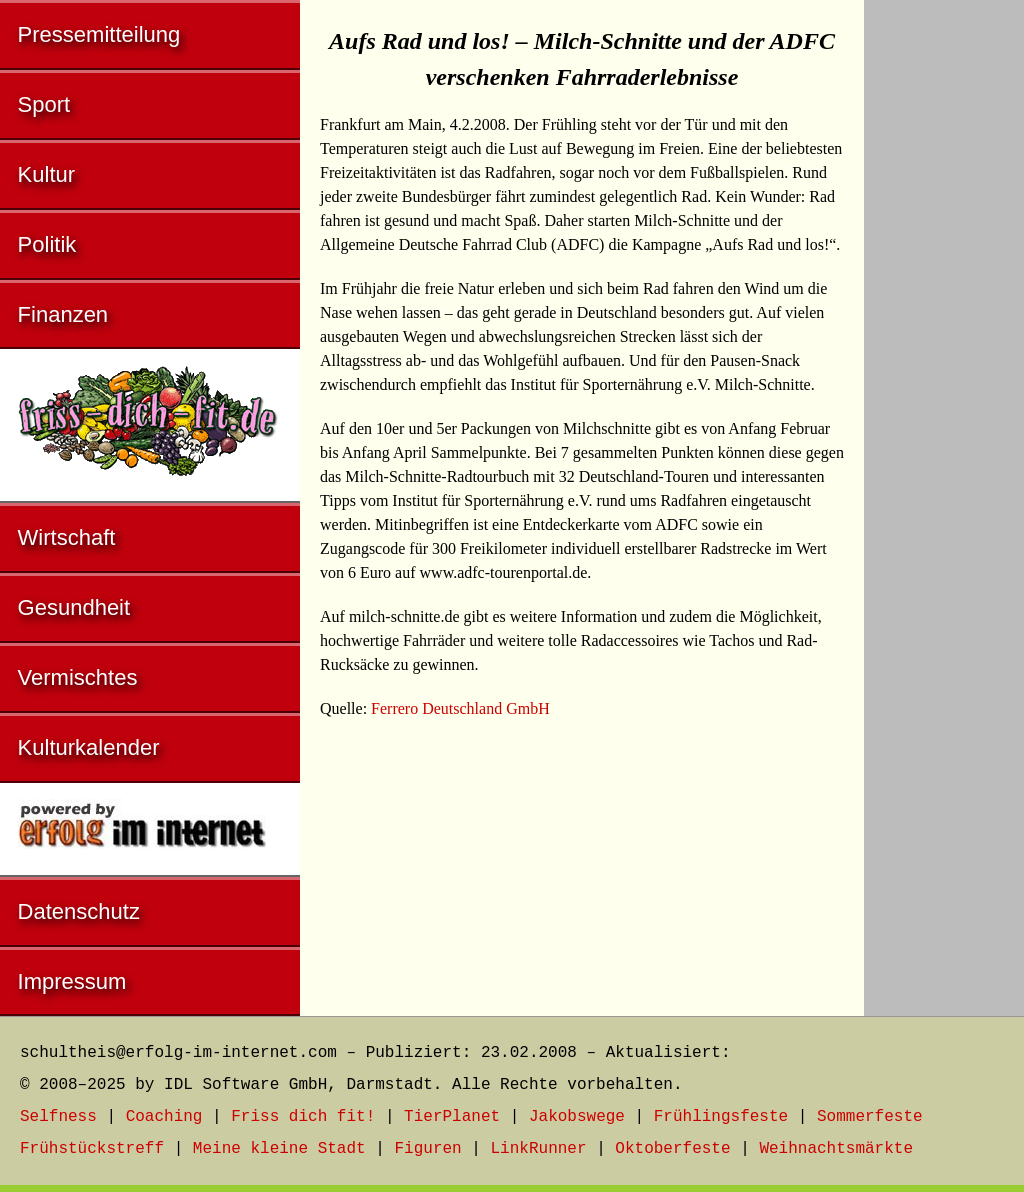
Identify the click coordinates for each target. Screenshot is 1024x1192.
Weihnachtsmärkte (836, 1149)
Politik (47, 244)
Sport (44, 104)
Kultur (46, 174)
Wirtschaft (67, 537)
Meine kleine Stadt (279, 1149)
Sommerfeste (870, 1117)
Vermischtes (78, 677)
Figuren (427, 1149)
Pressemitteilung (99, 34)
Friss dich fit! (303, 1117)
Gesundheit (74, 607)
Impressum (72, 981)
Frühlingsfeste (721, 1117)
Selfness (58, 1117)
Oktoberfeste (672, 1149)
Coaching (164, 1117)
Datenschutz (79, 911)
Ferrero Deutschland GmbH (460, 708)
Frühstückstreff (92, 1149)
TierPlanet (452, 1117)
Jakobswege (577, 1117)
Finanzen (63, 314)
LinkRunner (539, 1149)
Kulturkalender (89, 747)
